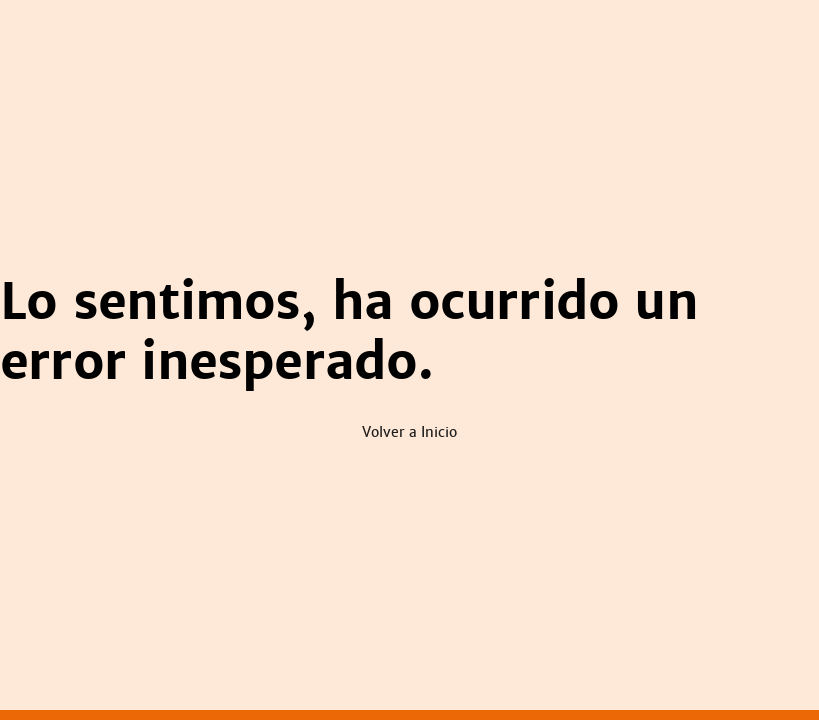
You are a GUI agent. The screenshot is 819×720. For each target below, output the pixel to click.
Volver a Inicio (409, 432)
